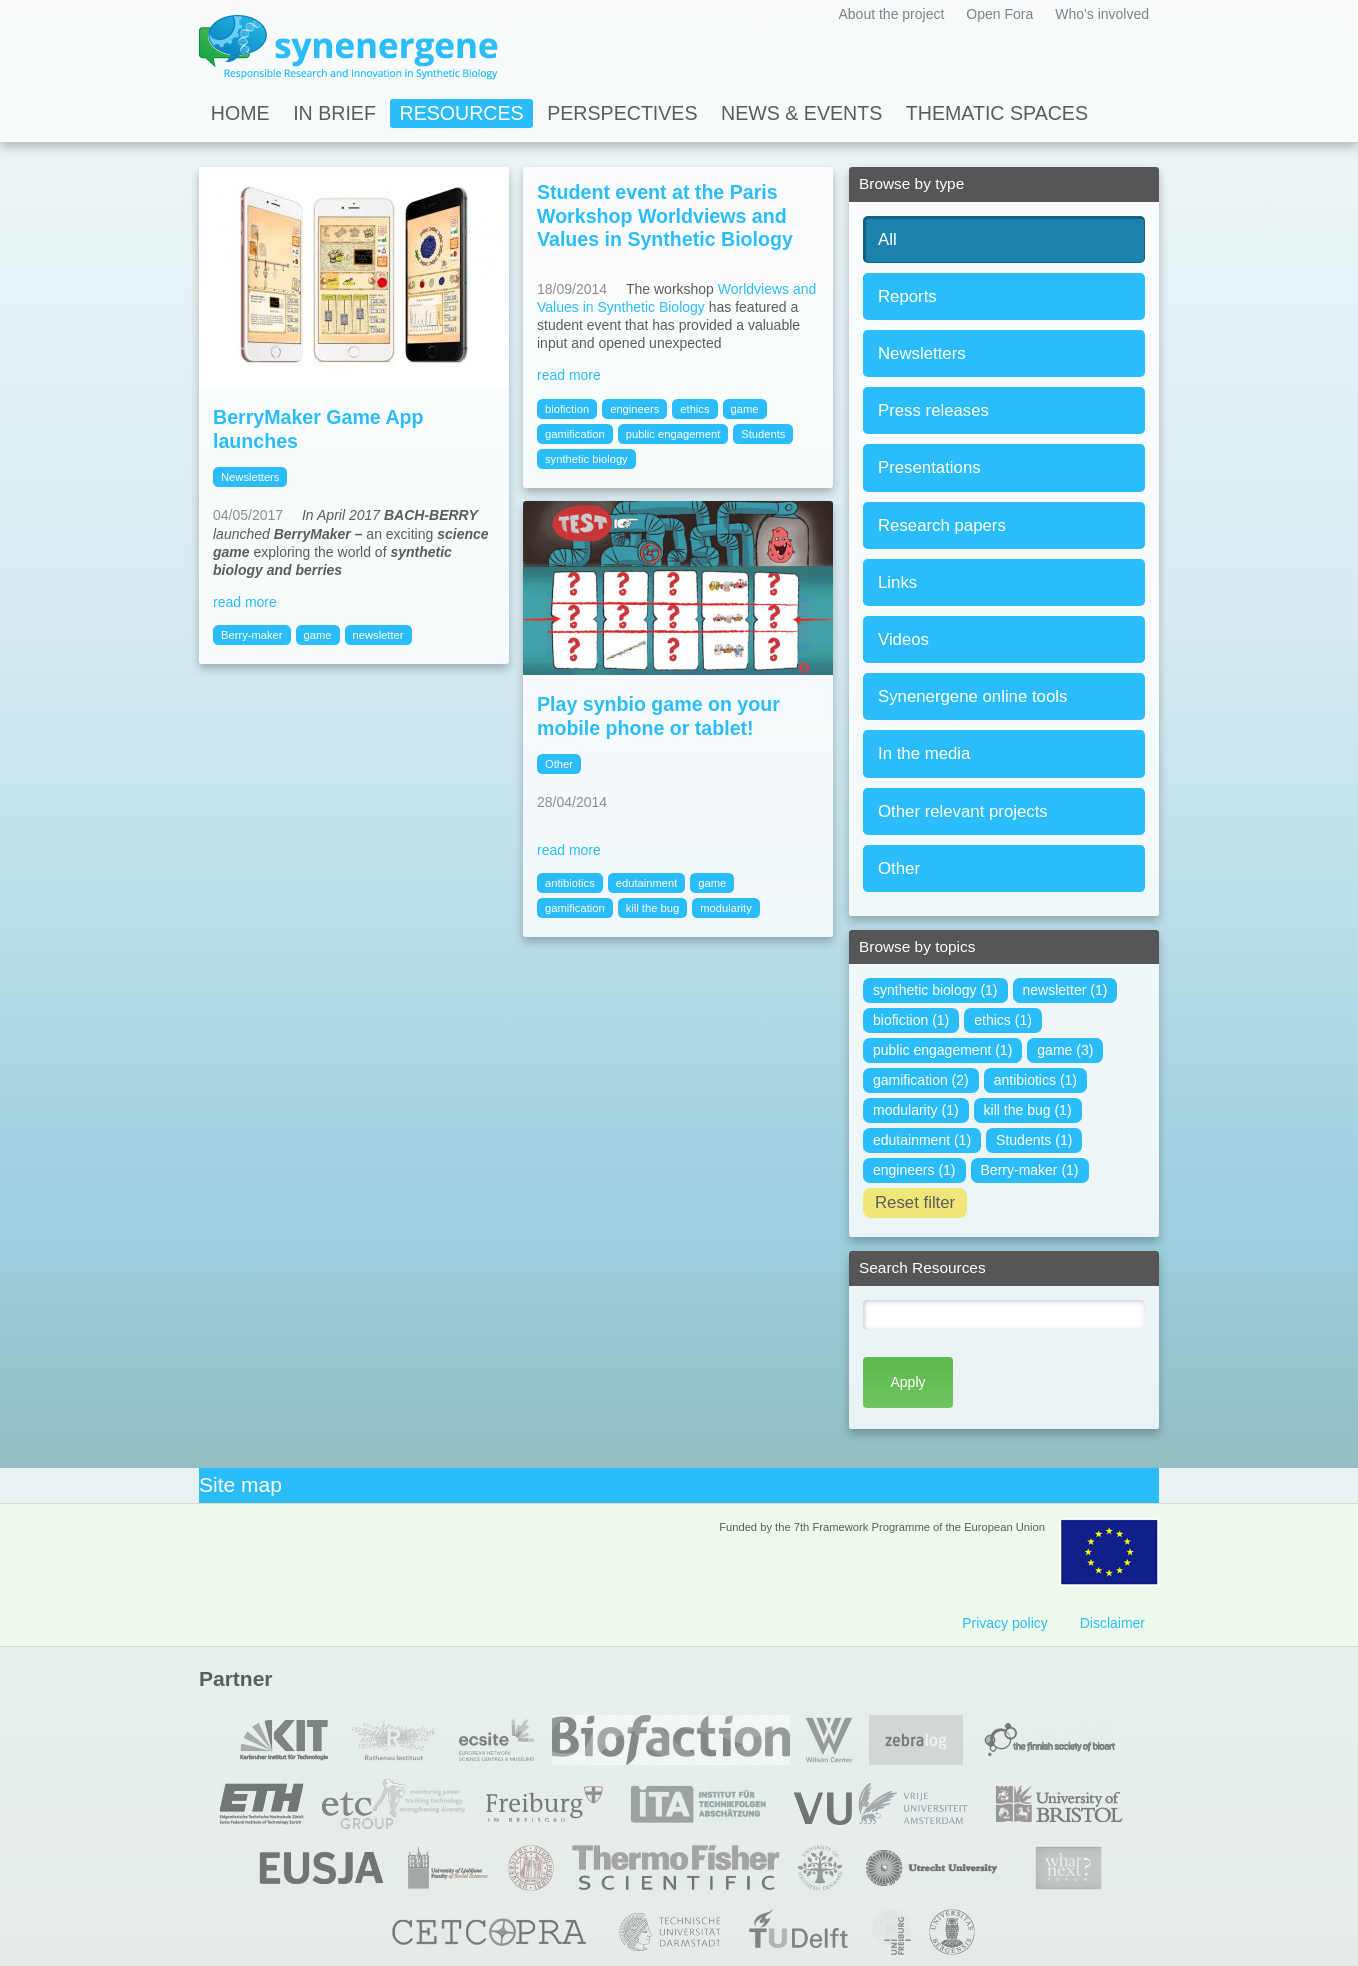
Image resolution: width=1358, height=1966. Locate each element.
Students (763, 434)
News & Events (801, 113)
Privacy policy (1005, 1623)
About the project (891, 14)
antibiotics (570, 883)
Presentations (929, 467)
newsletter (378, 635)
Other (899, 868)
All (887, 239)
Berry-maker (252, 635)
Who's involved (1102, 14)
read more (245, 602)
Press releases (933, 410)
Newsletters (922, 353)
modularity (726, 908)
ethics (694, 409)
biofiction (567, 409)
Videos (903, 639)
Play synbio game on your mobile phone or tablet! (658, 716)
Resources (462, 113)
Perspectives (622, 113)
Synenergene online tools (972, 696)
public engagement (673, 434)
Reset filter (915, 1202)
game (318, 635)
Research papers (942, 525)
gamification (575, 434)
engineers (634, 409)
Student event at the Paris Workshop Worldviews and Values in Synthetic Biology (665, 215)
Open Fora (999, 14)
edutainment (647, 883)
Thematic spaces (997, 113)
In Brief (334, 113)
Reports (907, 296)
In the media (924, 753)
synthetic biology (586, 459)
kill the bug (653, 908)
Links (897, 582)
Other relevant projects (963, 811)
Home (240, 113)
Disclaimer (1112, 1623)
